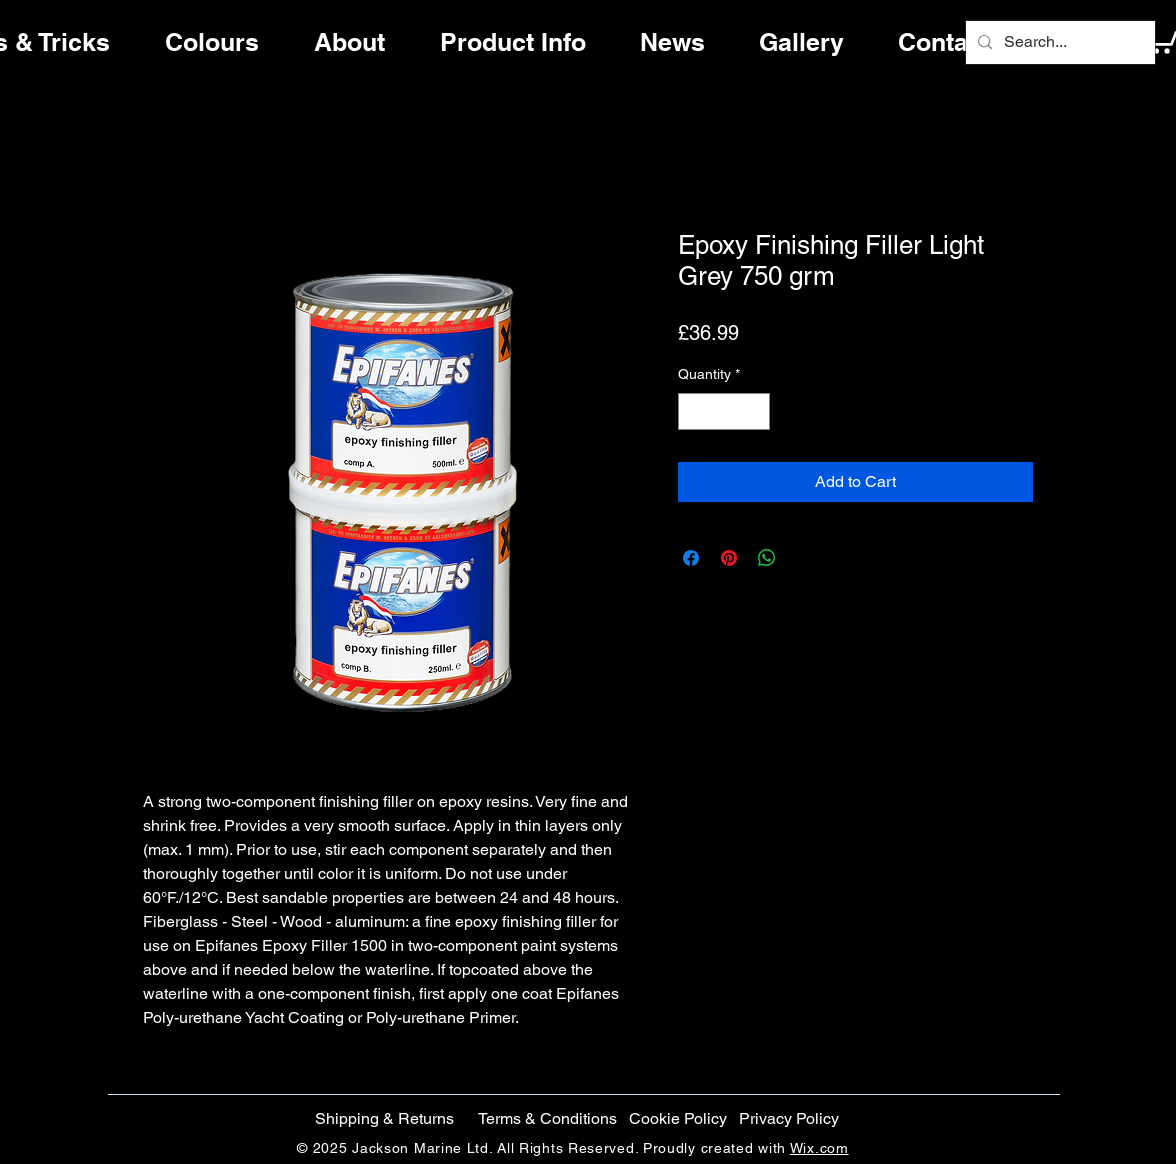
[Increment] (754, 411)
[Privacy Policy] (788, 1119)
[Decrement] (693, 411)
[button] (677, 1119)
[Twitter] (1108, 575)
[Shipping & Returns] (384, 1119)
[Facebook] (1108, 533)
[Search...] (1058, 42)
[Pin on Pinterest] (729, 558)
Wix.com (819, 1148)
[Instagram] (1108, 617)
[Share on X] (805, 558)
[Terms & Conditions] (547, 1119)
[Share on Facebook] (691, 558)
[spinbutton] (724, 411)
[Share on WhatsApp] (767, 558)
